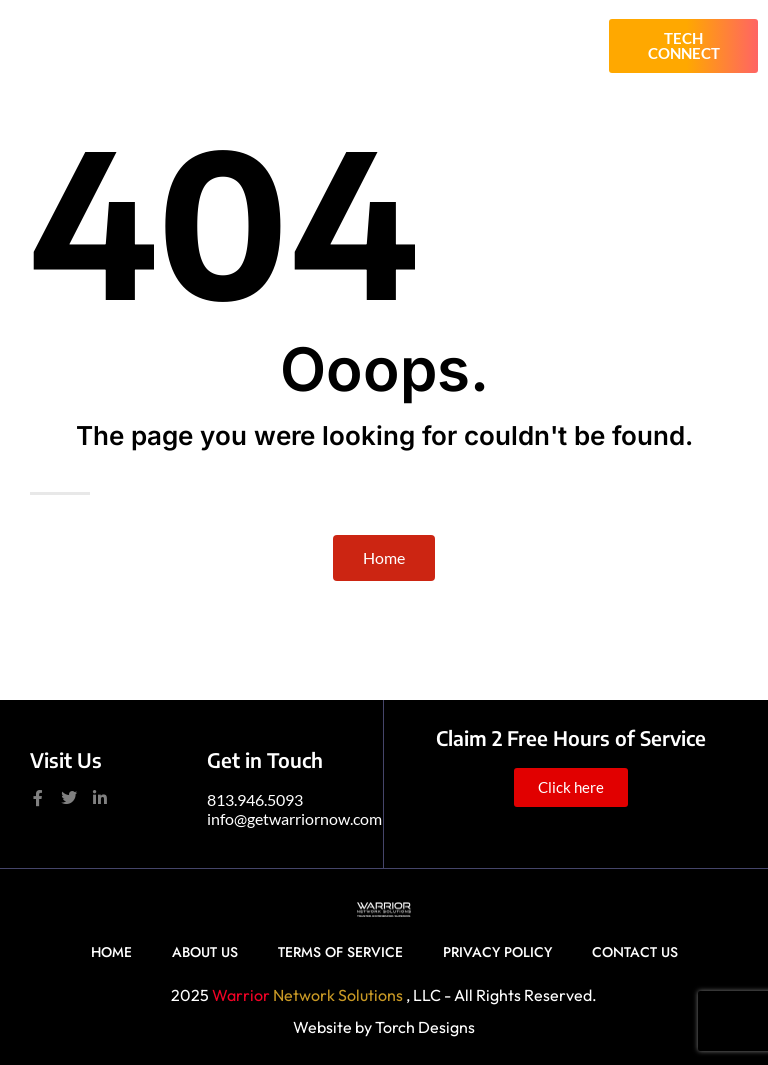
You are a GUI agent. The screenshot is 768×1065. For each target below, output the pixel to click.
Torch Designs (425, 1027)
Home (111, 952)
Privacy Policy (497, 952)
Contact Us (635, 952)
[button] (572, 45)
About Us (205, 952)
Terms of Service (340, 952)
